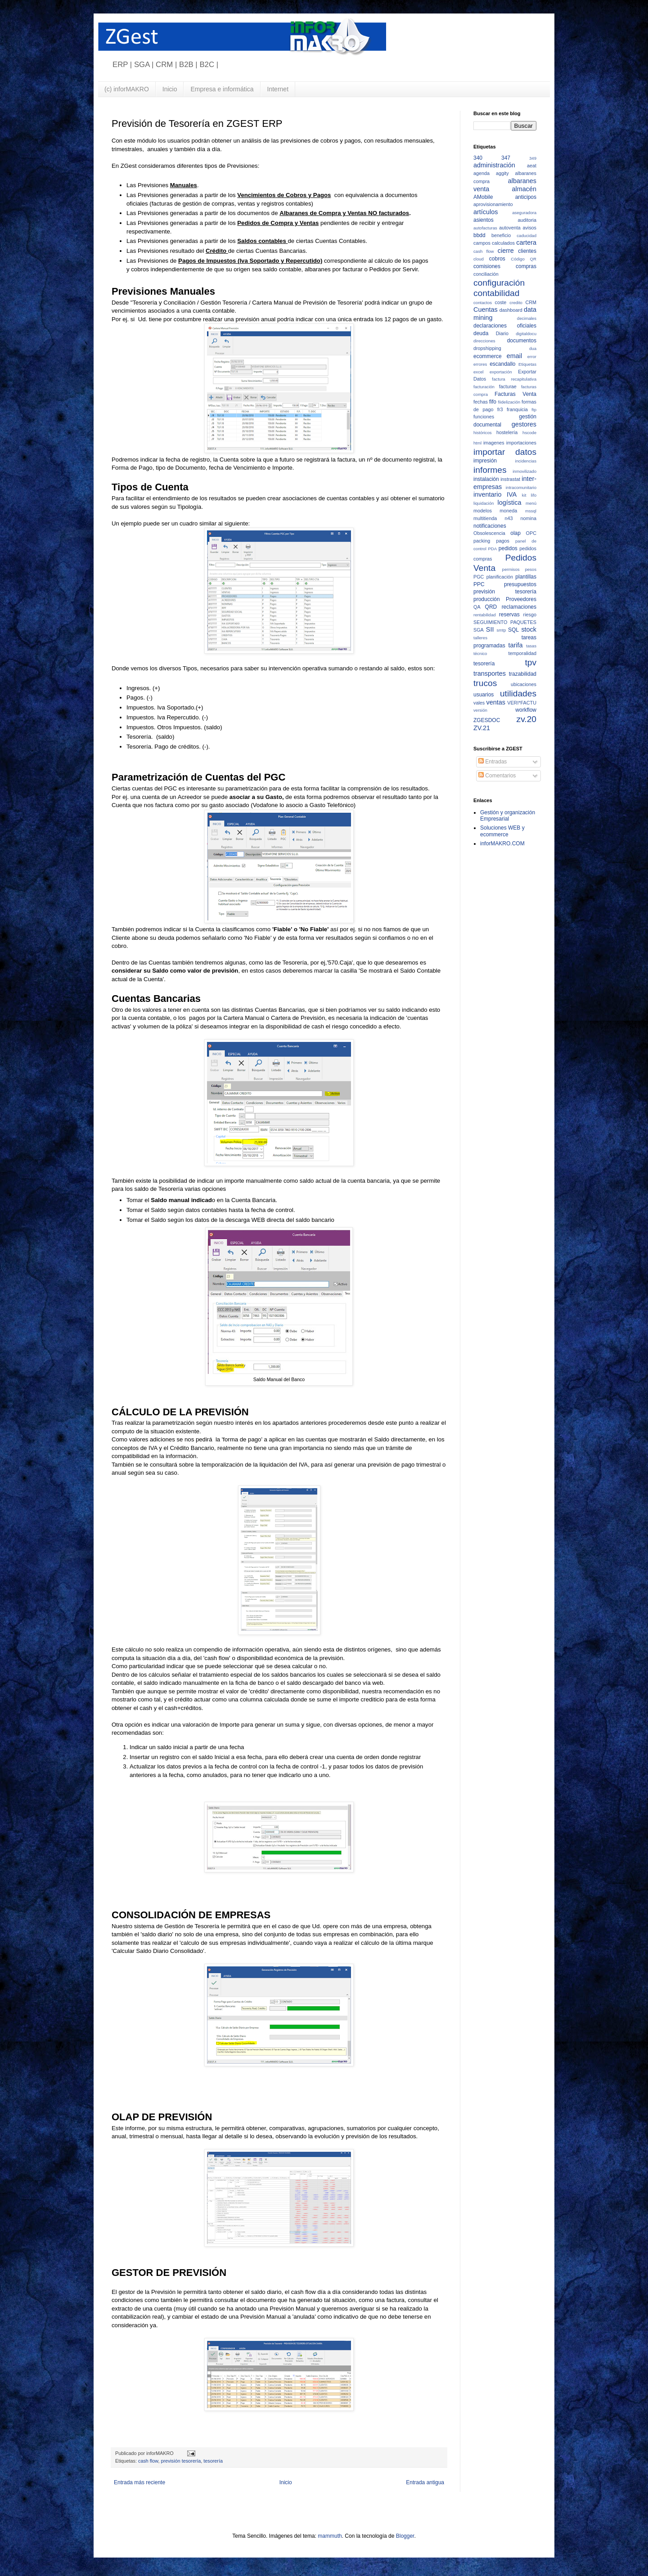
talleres (480, 637)
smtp (501, 630)
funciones (483, 416)
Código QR (523, 258)
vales (479, 702)
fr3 (500, 409)
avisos (529, 227)
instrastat (510, 479)
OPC (531, 533)
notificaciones (489, 526)
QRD (491, 607)
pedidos (508, 548)
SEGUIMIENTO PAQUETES (504, 622)
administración (494, 165)
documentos (521, 340)
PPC (479, 584)
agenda (481, 173)
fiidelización (509, 401)
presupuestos (520, 584)
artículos (485, 211)
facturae (508, 386)
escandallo (502, 364)
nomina (528, 518)
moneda (508, 510)
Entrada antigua (425, 2482)
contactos (482, 302)
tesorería (213, 2461)
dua (532, 348)
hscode (529, 432)
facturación (484, 386)
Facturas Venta (515, 394)
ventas (495, 702)
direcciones (484, 340)
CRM (530, 302)
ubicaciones (523, 684)
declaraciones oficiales (504, 326)
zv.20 (526, 719)
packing (481, 540)
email (514, 355)
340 (477, 158)
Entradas (492, 761)
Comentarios (497, 775)
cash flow (148, 2461)
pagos (502, 540)
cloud (478, 258)
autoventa (509, 227)
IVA (512, 494)
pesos (530, 569)
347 (505, 158)
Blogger (405, 2536)
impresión (485, 461)
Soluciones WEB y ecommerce (502, 831)
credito (515, 302)
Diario (502, 333)
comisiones (486, 266)
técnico (480, 653)
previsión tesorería (181, 2461)
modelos (482, 510)
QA (477, 607)
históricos (482, 432)
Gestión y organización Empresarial (507, 815)
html (477, 442)
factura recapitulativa (514, 379)
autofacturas (485, 227)
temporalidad (522, 653)
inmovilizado (524, 471)
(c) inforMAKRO (126, 89)
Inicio (169, 89)
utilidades (518, 693)
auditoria (527, 220)
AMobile (483, 197)
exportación (501, 371)
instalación (486, 479)
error (531, 356)
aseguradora (524, 212)
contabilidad (496, 293)
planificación (499, 576)
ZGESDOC (486, 720)
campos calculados (494, 243)
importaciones (521, 442)
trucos (485, 683)
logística (510, 502)
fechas (480, 401)
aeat (531, 165)
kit (524, 495)
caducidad (526, 235)
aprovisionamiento (493, 204)
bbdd (479, 235)
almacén (524, 189)
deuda (480, 333)
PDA (492, 548)
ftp (533, 409)
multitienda (485, 518)
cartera (526, 242)
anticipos (525, 197)
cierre (506, 250)
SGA (478, 630)
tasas (531, 645)
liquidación (483, 503)
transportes (489, 673)
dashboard (511, 310)
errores (480, 364)
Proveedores (521, 599)
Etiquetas (527, 364)
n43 (508, 518)
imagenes (493, 442)
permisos (511, 569)
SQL (513, 630)
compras (526, 266)
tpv (530, 662)
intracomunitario (521, 487)
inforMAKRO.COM (502, 843)
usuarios (483, 694)
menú (531, 503)
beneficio (501, 235)
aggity (502, 173)
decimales (526, 318)
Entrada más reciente (139, 2482)
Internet (277, 89)
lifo (533, 495)
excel (478, 371)
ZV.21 (481, 728)
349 (532, 158)
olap (515, 533)
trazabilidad (522, 674)
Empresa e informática (221, 89)
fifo (492, 402)
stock (528, 629)
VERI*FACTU (521, 702)
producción (486, 599)
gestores (524, 424)
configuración (499, 282)
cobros (497, 259)
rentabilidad (484, 614)
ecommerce (487, 356)
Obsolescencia (489, 533)
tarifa (515, 645)
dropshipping (487, 348)
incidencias (525, 460)
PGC (478, 576)
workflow (525, 710)
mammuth (330, 2536)
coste (501, 302)
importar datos (504, 452)
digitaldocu (526, 333)
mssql (530, 510)
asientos (483, 220)
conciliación (486, 274)
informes (490, 470)
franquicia (517, 409)
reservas (509, 614)
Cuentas (485, 309)
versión (480, 710)
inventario (487, 494)
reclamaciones (519, 607)
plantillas (525, 577)
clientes (527, 251)
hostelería (507, 432)
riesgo (529, 614)
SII (490, 629)
